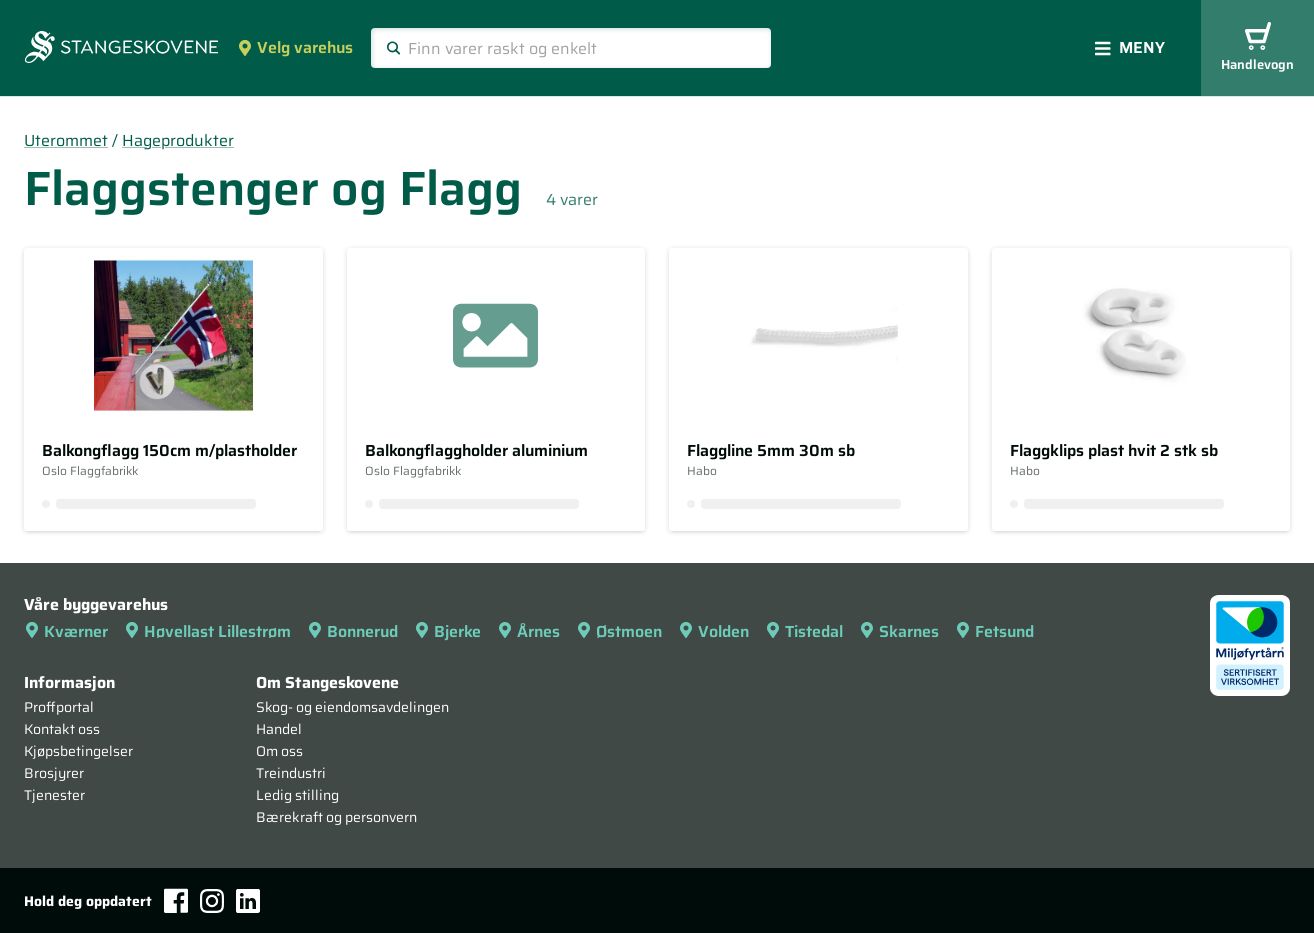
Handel (279, 729)
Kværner (66, 631)
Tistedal (804, 631)
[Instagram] (212, 901)
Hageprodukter (178, 140)
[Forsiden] (121, 49)
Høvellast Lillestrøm (207, 631)
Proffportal (59, 707)
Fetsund (994, 631)
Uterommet (66, 140)
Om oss (279, 751)
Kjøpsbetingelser (78, 751)
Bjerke (447, 631)
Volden (713, 631)
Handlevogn (1257, 48)
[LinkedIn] (248, 901)
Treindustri (291, 773)
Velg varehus (295, 47)
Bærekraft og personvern (336, 817)
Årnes (528, 631)
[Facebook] (176, 900)
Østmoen (619, 631)
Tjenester (54, 795)
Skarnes (899, 631)
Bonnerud (352, 631)
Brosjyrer (54, 773)
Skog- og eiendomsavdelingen (352, 707)
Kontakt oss (62, 729)
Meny (1130, 47)
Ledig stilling (297, 795)
